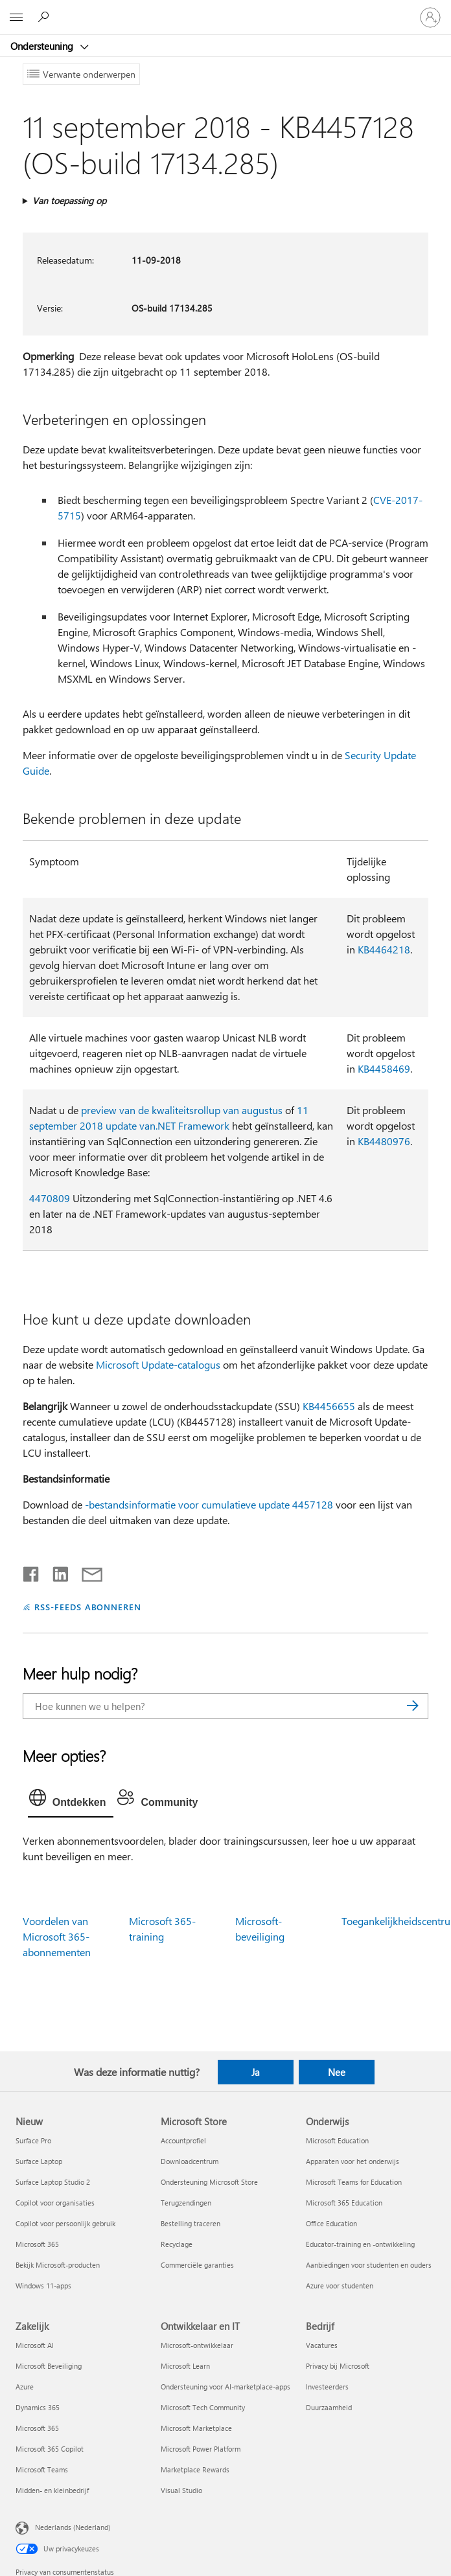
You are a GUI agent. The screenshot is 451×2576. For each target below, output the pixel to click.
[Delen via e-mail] (86, 1571)
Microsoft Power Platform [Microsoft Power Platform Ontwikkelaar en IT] (200, 2449)
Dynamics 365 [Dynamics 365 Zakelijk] (38, 2407)
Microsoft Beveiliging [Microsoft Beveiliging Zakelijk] (49, 2366)
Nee (336, 2072)
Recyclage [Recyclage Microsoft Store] (176, 2244)
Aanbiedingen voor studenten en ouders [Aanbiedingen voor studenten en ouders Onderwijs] (369, 2265)
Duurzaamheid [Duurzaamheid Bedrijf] (329, 2407)
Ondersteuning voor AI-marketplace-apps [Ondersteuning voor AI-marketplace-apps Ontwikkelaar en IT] (225, 2386)
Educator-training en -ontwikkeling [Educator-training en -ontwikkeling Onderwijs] (360, 2244)
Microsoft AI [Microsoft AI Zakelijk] (35, 2345)
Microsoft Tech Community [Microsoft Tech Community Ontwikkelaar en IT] (203, 2407)
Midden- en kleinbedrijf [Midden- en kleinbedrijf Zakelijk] (52, 2490)
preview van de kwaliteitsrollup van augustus (182, 1110)
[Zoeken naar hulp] (45, 16)
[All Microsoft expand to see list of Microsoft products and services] (16, 17)
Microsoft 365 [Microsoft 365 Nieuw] (37, 2244)
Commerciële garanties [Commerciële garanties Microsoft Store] (197, 2265)
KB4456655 (329, 1406)
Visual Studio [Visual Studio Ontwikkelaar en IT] (181, 2490)
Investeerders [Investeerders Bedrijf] (327, 2386)
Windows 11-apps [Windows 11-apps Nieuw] (43, 2285)
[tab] (71, 1801)
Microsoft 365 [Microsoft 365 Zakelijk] (37, 2428)
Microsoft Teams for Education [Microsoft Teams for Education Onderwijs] (354, 2182)
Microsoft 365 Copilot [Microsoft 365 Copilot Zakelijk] (50, 2449)
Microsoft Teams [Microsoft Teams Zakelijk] (42, 2469)
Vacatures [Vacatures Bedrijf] (322, 2345)
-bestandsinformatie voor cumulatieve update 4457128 (209, 1504)
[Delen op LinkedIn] (55, 1571)
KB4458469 (384, 1068)
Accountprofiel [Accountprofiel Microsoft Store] (183, 2140)
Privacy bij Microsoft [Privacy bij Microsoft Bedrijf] (337, 2366)
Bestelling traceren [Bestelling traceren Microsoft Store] (190, 2223)
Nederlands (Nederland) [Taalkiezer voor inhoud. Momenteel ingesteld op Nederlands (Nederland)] (72, 2526)
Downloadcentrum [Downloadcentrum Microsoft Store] (189, 2161)
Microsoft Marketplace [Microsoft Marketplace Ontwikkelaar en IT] (196, 2428)
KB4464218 (384, 949)
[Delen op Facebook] (32, 1571)
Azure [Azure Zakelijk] (25, 2386)
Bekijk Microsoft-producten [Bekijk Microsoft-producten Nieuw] (58, 2265)
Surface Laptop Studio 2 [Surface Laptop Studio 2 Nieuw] (53, 2182)
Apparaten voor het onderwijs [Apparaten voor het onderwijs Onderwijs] (352, 2161)
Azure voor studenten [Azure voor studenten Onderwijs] (339, 2285)
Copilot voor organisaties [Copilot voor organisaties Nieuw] (55, 2202)
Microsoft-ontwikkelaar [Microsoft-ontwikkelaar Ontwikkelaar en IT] (197, 2345)
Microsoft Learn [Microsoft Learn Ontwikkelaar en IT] (185, 2366)
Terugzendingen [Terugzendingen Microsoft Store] (186, 2202)
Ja (255, 2072)
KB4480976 (384, 1141)
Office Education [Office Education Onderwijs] (331, 2223)
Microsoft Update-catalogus (158, 1364)
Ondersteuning (43, 46)
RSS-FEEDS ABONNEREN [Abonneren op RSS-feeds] (88, 1606)
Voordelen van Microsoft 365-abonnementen (57, 1936)
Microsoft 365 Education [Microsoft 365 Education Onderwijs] (344, 2202)
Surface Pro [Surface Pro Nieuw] (33, 2140)
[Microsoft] (224, 9)
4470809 (49, 1198)
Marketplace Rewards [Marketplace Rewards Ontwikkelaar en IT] (195, 2469)
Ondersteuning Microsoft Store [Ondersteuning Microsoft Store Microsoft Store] (209, 2182)
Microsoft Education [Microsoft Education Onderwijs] (337, 2140)
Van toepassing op (69, 200)
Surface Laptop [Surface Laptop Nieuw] (39, 2161)
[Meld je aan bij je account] (430, 17)
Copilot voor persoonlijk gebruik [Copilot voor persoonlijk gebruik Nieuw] (65, 2223)
